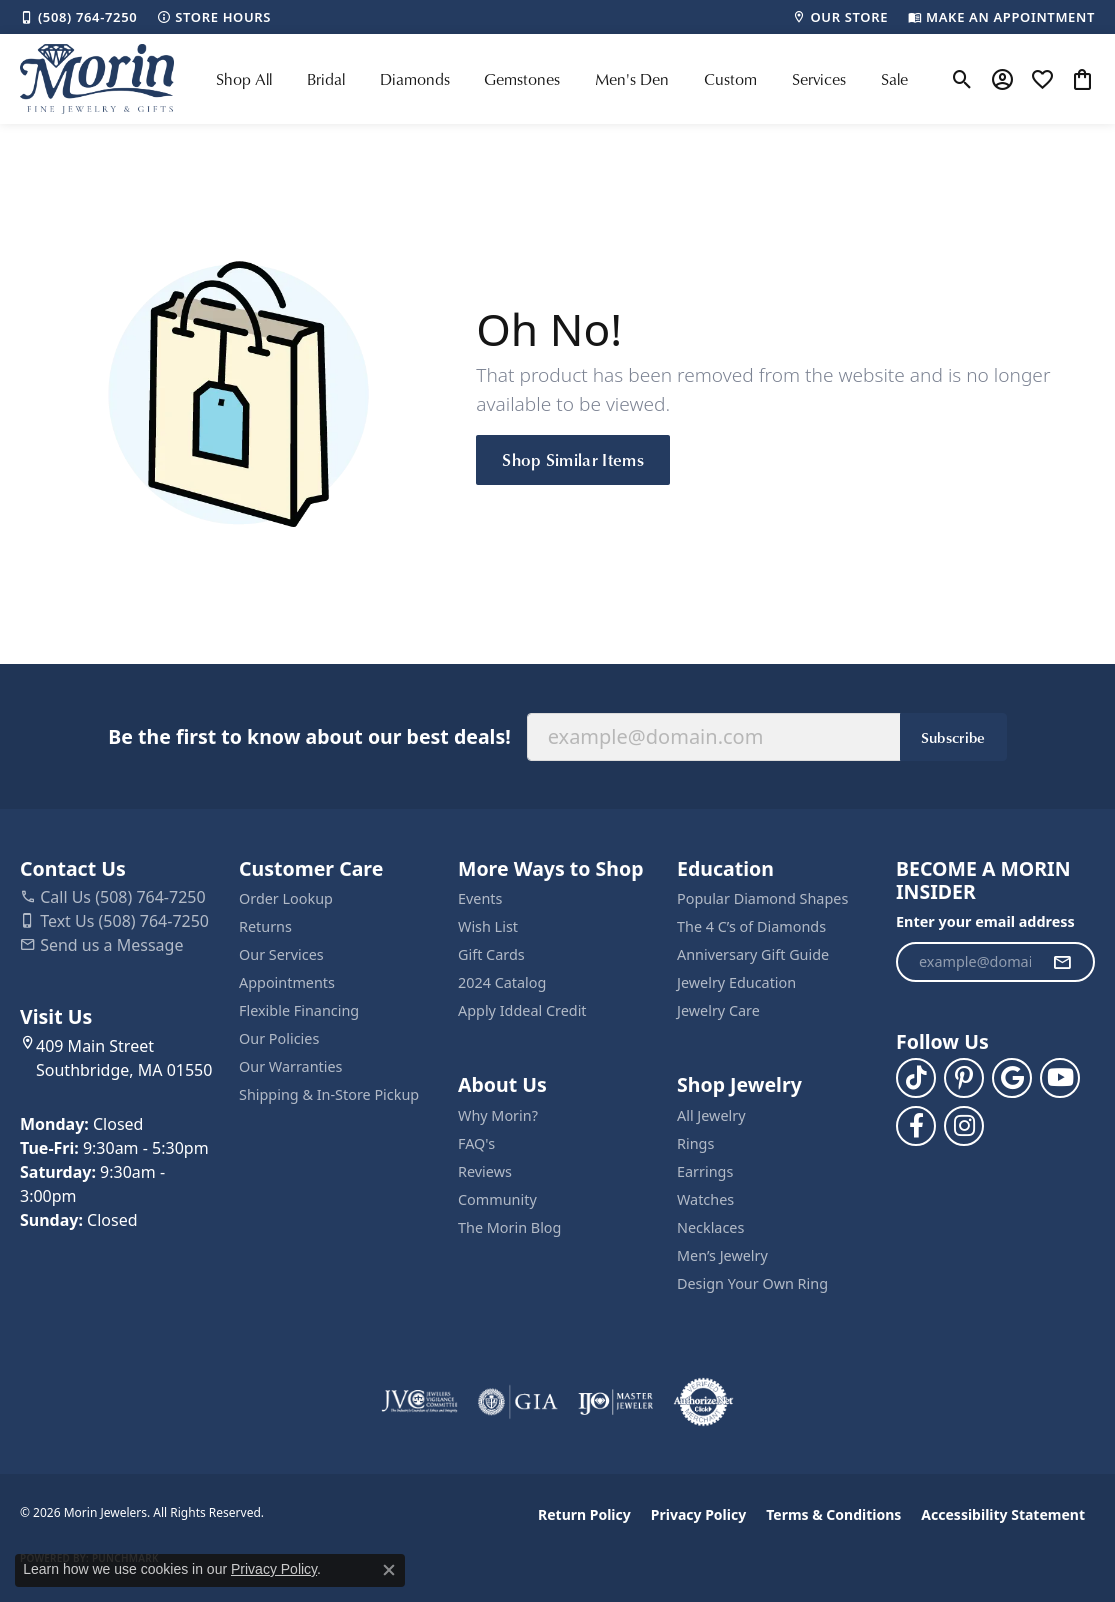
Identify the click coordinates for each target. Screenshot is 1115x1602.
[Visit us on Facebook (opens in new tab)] (916, 1126)
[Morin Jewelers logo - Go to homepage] (97, 79)
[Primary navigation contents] (562, 79)
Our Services (281, 954)
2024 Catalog (502, 982)
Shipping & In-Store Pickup (329, 1094)
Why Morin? (498, 1115)
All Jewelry (711, 1115)
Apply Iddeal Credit (522, 1010)
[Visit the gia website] (518, 1402)
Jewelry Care (718, 1010)
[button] (962, 79)
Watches (705, 1199)
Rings (695, 1143)
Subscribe (953, 737)
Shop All (244, 79)
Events (480, 898)
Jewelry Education (736, 982)
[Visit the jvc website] (420, 1402)
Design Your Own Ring (752, 1283)
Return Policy (584, 1514)
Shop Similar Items (573, 459)
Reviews (485, 1171)
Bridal (326, 79)
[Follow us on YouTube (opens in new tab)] (1060, 1078)
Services (819, 79)
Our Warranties (290, 1066)
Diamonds (415, 79)
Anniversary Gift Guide (753, 954)
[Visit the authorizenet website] (704, 1402)
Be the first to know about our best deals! (309, 736)
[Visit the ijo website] (615, 1402)
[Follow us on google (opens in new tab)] (1012, 1078)
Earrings (705, 1171)
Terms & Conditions (833, 1514)
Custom (730, 79)
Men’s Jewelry (722, 1255)
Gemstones (522, 79)
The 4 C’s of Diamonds (751, 926)
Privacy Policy (698, 1514)
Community (497, 1199)
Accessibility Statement (1003, 1514)
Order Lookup (286, 898)
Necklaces (710, 1227)
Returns (265, 926)
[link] (78, 17)
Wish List (488, 926)
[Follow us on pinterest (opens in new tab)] (964, 1078)
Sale (894, 79)
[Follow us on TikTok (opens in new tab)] (916, 1078)
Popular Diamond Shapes (762, 898)
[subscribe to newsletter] (1062, 962)
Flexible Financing (299, 1010)
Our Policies (279, 1038)
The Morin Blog (509, 1227)
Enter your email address (985, 921)
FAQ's (476, 1143)
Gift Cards (491, 954)
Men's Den (632, 79)
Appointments (287, 982)
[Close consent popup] (389, 1570)
